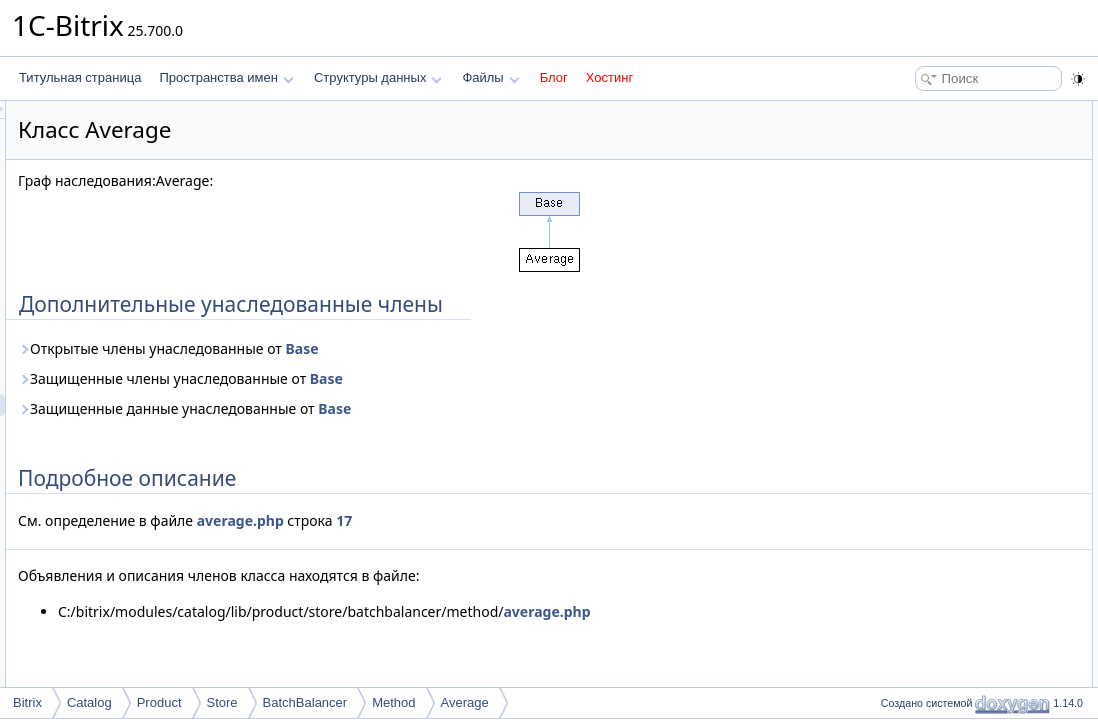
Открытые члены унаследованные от (418, 348)
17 (594, 520)
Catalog (89, 702)
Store (222, 702)
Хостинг (609, 77)
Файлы (490, 77)
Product (159, 702)
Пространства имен (226, 77)
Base (551, 348)
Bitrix (27, 702)
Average (465, 702)
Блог (554, 77)
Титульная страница (80, 77)
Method (393, 702)
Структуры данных (378, 77)
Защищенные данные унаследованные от (434, 408)
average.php (490, 520)
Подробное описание (934, 134)
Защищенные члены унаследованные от (430, 378)
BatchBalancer (305, 702)
